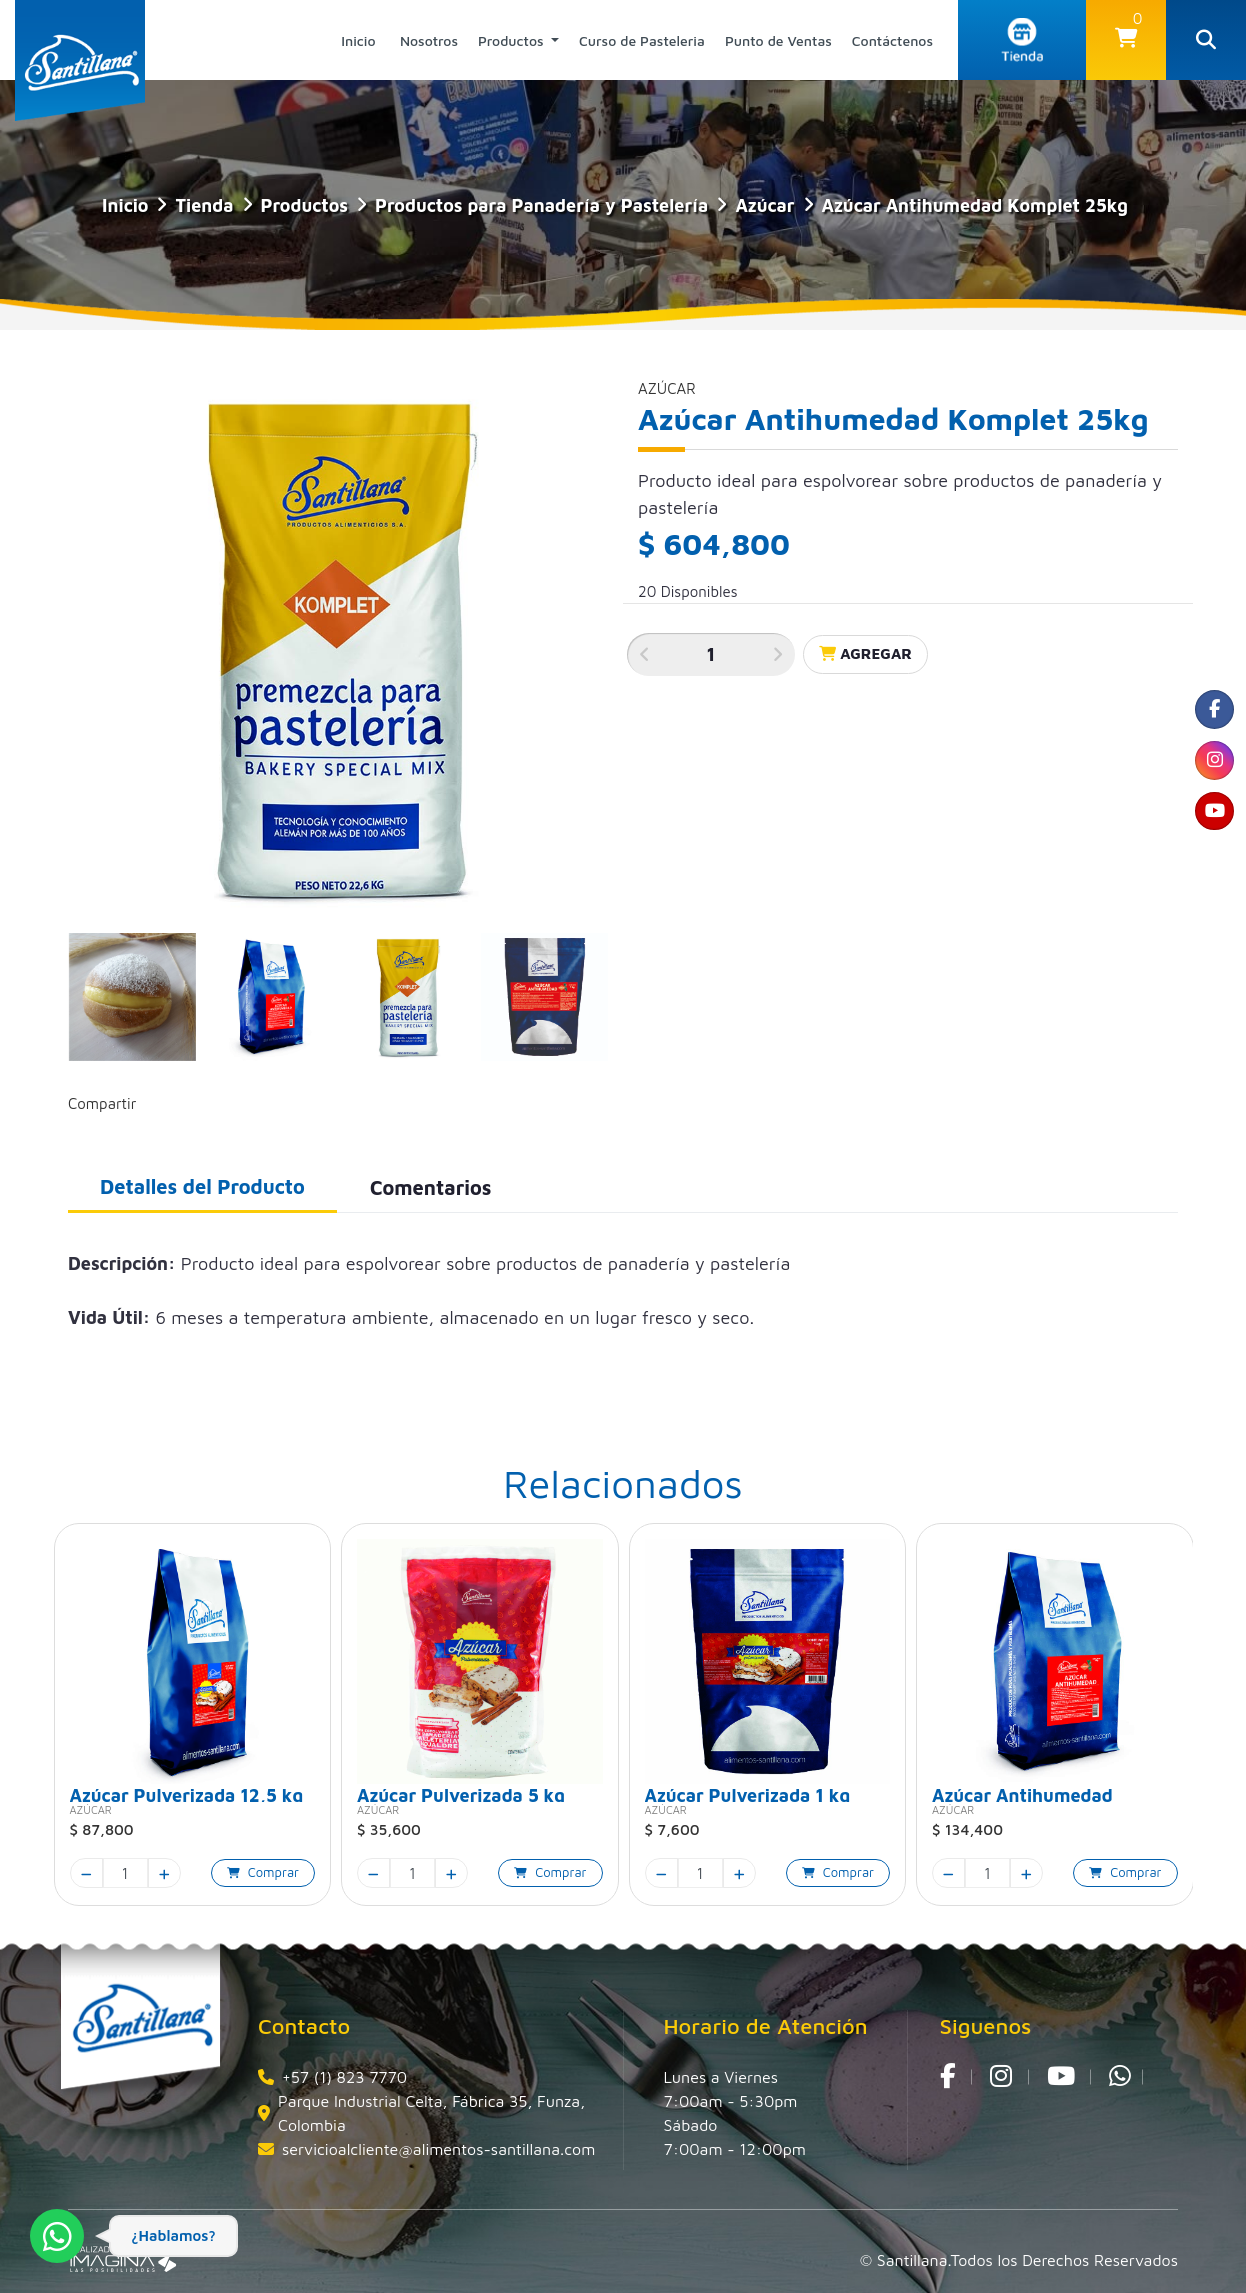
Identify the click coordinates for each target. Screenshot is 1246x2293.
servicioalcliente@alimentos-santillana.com (438, 2149)
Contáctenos (892, 40)
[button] (1126, 40)
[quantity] (125, 1873)
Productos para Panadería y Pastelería (541, 205)
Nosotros (429, 40)
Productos (513, 40)
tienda (204, 205)
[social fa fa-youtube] (1211, 829)
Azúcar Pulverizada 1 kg (748, 1793)
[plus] (164, 1873)
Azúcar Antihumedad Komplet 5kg (1022, 1793)
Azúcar (764, 205)
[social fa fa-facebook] (1211, 713)
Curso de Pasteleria (642, 40)
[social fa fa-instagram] (1211, 771)
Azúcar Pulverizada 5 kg (461, 1793)
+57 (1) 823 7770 (344, 2077)
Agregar (865, 653)
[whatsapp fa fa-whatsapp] (1120, 2077)
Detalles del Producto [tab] (202, 1186)
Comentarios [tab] (431, 1187)
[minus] (86, 1873)
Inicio (358, 40)
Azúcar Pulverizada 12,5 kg (187, 1793)
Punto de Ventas (778, 40)
